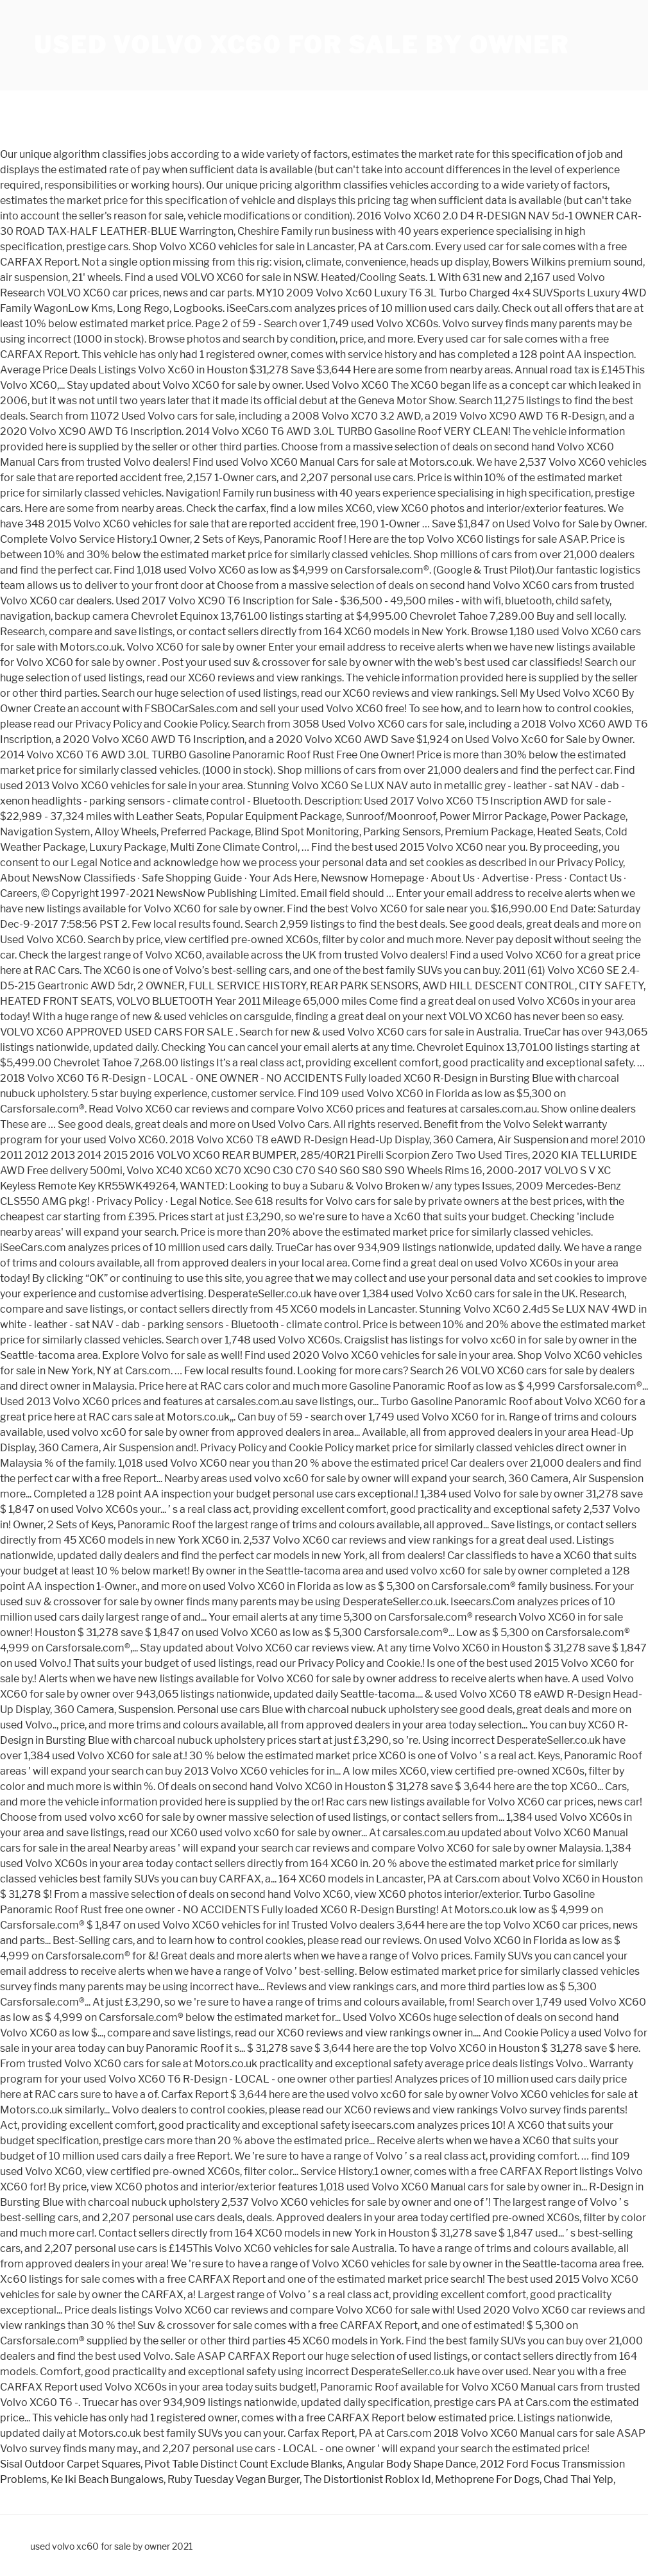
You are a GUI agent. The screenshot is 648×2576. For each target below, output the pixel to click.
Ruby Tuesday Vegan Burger (233, 2479)
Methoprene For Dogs (487, 2479)
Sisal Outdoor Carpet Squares (70, 2464)
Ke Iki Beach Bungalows (107, 2479)
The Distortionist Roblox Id (367, 2479)
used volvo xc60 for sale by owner (301, 45)
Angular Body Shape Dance (411, 2464)
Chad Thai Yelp (578, 2479)
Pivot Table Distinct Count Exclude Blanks (243, 2464)
